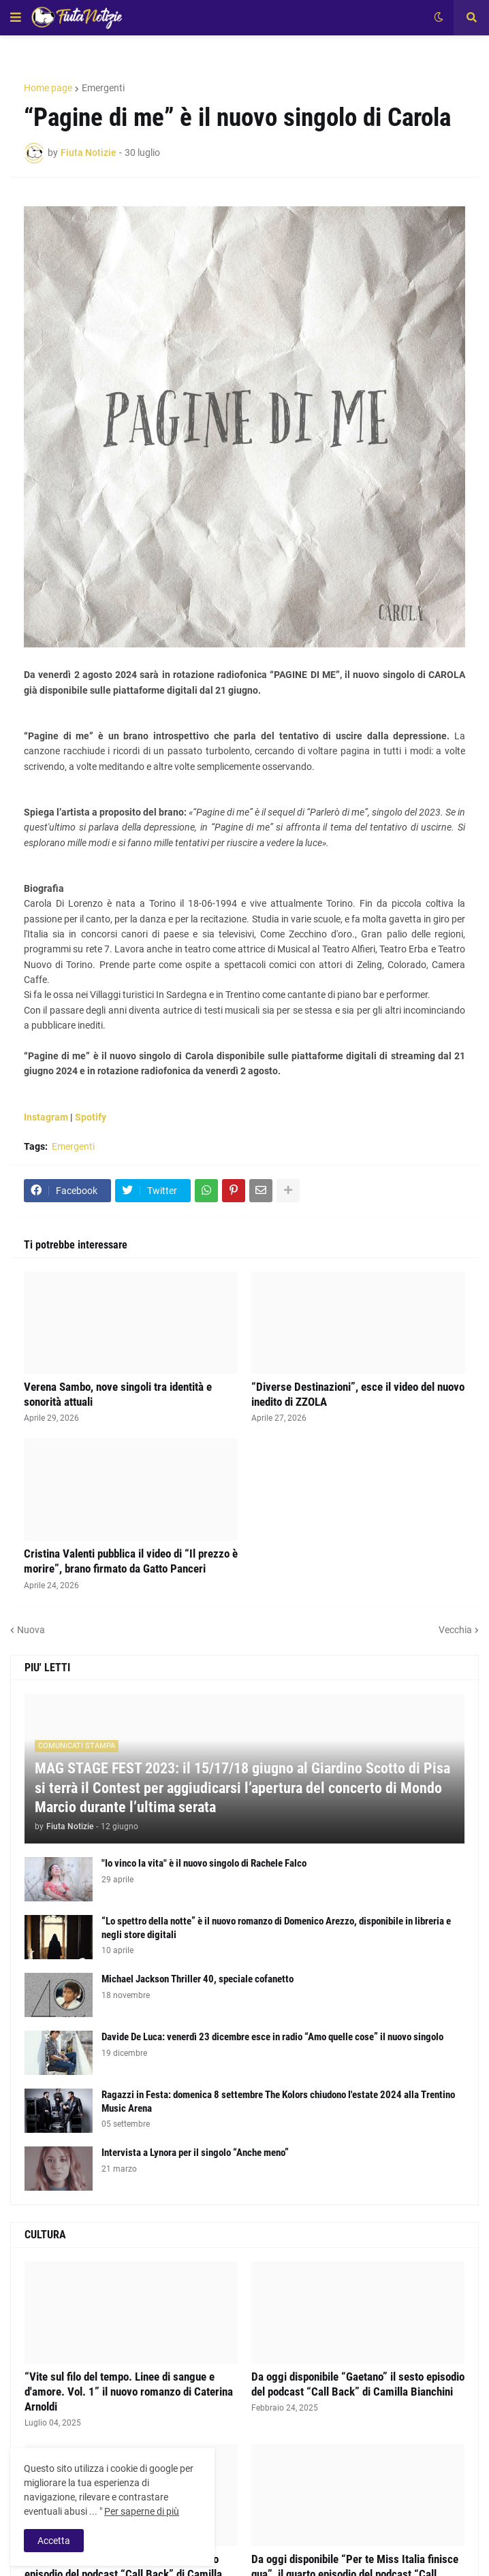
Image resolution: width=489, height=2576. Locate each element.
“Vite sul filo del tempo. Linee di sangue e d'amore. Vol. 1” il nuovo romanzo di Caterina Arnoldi (129, 2391)
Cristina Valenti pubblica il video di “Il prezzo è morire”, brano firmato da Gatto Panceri (131, 1561)
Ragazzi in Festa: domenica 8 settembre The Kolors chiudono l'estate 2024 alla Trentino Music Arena (278, 2101)
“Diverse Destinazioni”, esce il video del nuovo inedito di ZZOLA (357, 1394)
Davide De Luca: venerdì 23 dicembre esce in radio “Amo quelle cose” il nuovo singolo (272, 2037)
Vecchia (455, 1629)
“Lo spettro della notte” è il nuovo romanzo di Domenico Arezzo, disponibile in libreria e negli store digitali (276, 1928)
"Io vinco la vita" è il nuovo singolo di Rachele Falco (203, 1863)
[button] (15, 17)
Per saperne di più (141, 2511)
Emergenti (103, 88)
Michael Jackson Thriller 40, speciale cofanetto (197, 1979)
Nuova (31, 1629)
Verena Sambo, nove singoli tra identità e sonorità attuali (118, 1394)
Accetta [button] (53, 2540)
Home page (48, 88)
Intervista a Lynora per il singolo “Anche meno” (195, 2152)
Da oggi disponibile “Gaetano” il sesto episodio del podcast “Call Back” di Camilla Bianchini (357, 2384)
